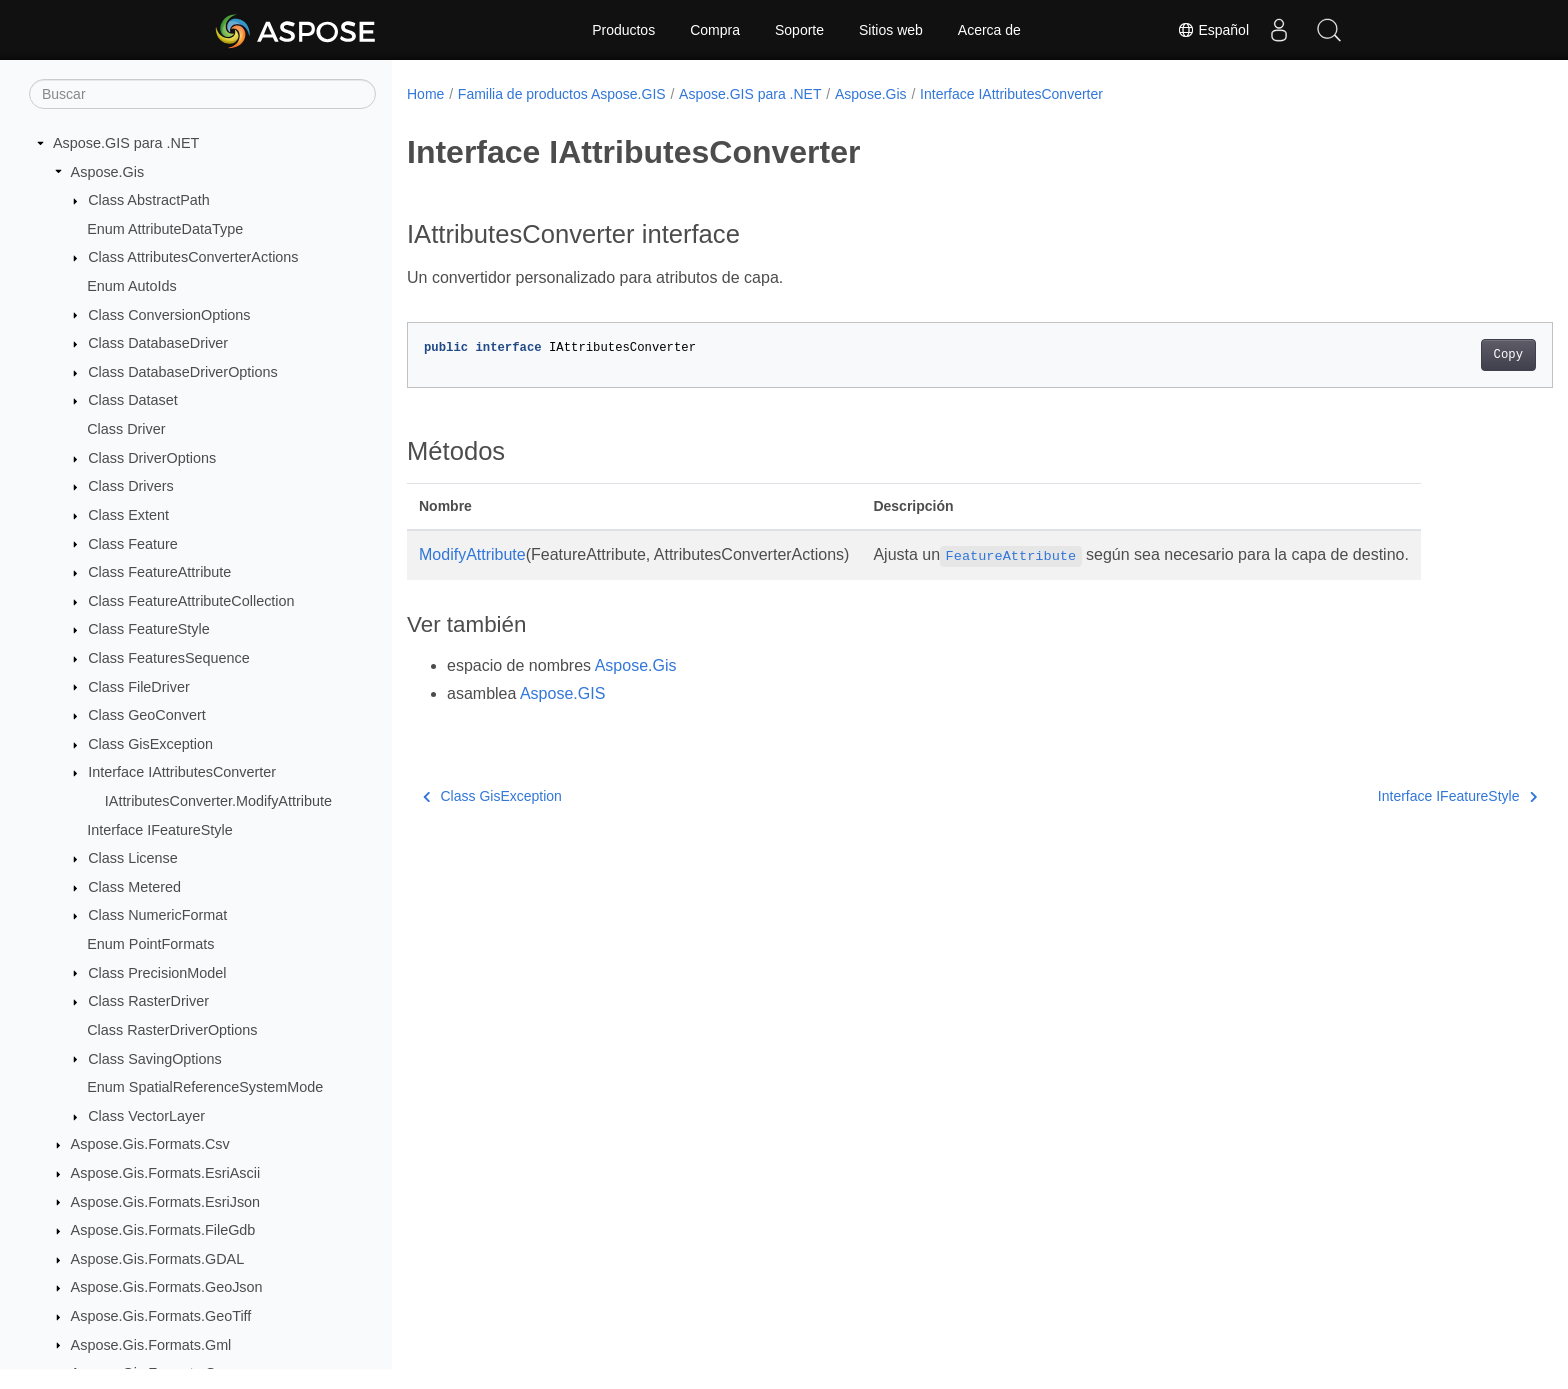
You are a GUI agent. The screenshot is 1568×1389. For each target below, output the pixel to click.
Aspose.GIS (562, 693)
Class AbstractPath (149, 200)
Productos (623, 30)
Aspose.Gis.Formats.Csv (150, 1144)
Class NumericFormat (157, 915)
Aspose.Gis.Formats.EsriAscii (166, 1173)
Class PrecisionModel (157, 973)
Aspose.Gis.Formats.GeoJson (167, 1287)
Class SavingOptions (155, 1059)
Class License (133, 858)
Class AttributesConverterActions (193, 257)
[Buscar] (202, 94)
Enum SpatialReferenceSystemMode (205, 1087)
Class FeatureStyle (149, 629)
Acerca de (989, 30)
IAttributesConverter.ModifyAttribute (218, 801)
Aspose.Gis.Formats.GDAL (158, 1259)
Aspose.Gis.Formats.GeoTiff (161, 1316)
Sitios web (891, 30)
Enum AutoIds (132, 286)
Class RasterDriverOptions (172, 1030)
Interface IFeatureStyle (160, 830)
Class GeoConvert (147, 715)
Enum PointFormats (150, 944)
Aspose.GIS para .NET (126, 143)
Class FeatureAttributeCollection (191, 601)
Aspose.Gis (108, 172)
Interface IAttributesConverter (182, 772)
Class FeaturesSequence (169, 658)
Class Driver (126, 429)
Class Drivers (131, 486)
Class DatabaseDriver (158, 343)
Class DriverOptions (152, 458)
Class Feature (133, 544)
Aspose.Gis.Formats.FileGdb (163, 1230)
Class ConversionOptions (169, 315)
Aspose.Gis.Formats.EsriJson (166, 1202)
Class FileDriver (139, 687)
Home (425, 94)
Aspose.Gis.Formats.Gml (151, 1345)
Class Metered (134, 887)
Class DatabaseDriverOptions (183, 372)
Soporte (799, 30)
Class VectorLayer (146, 1116)
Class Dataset (133, 400)
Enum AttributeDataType (165, 229)
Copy (1429, 355)
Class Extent (128, 515)
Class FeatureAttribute (159, 572)
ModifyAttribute (472, 554)
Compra (715, 30)
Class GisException (150, 744)
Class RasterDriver (148, 1001)
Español (1213, 30)
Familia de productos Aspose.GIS (562, 94)
